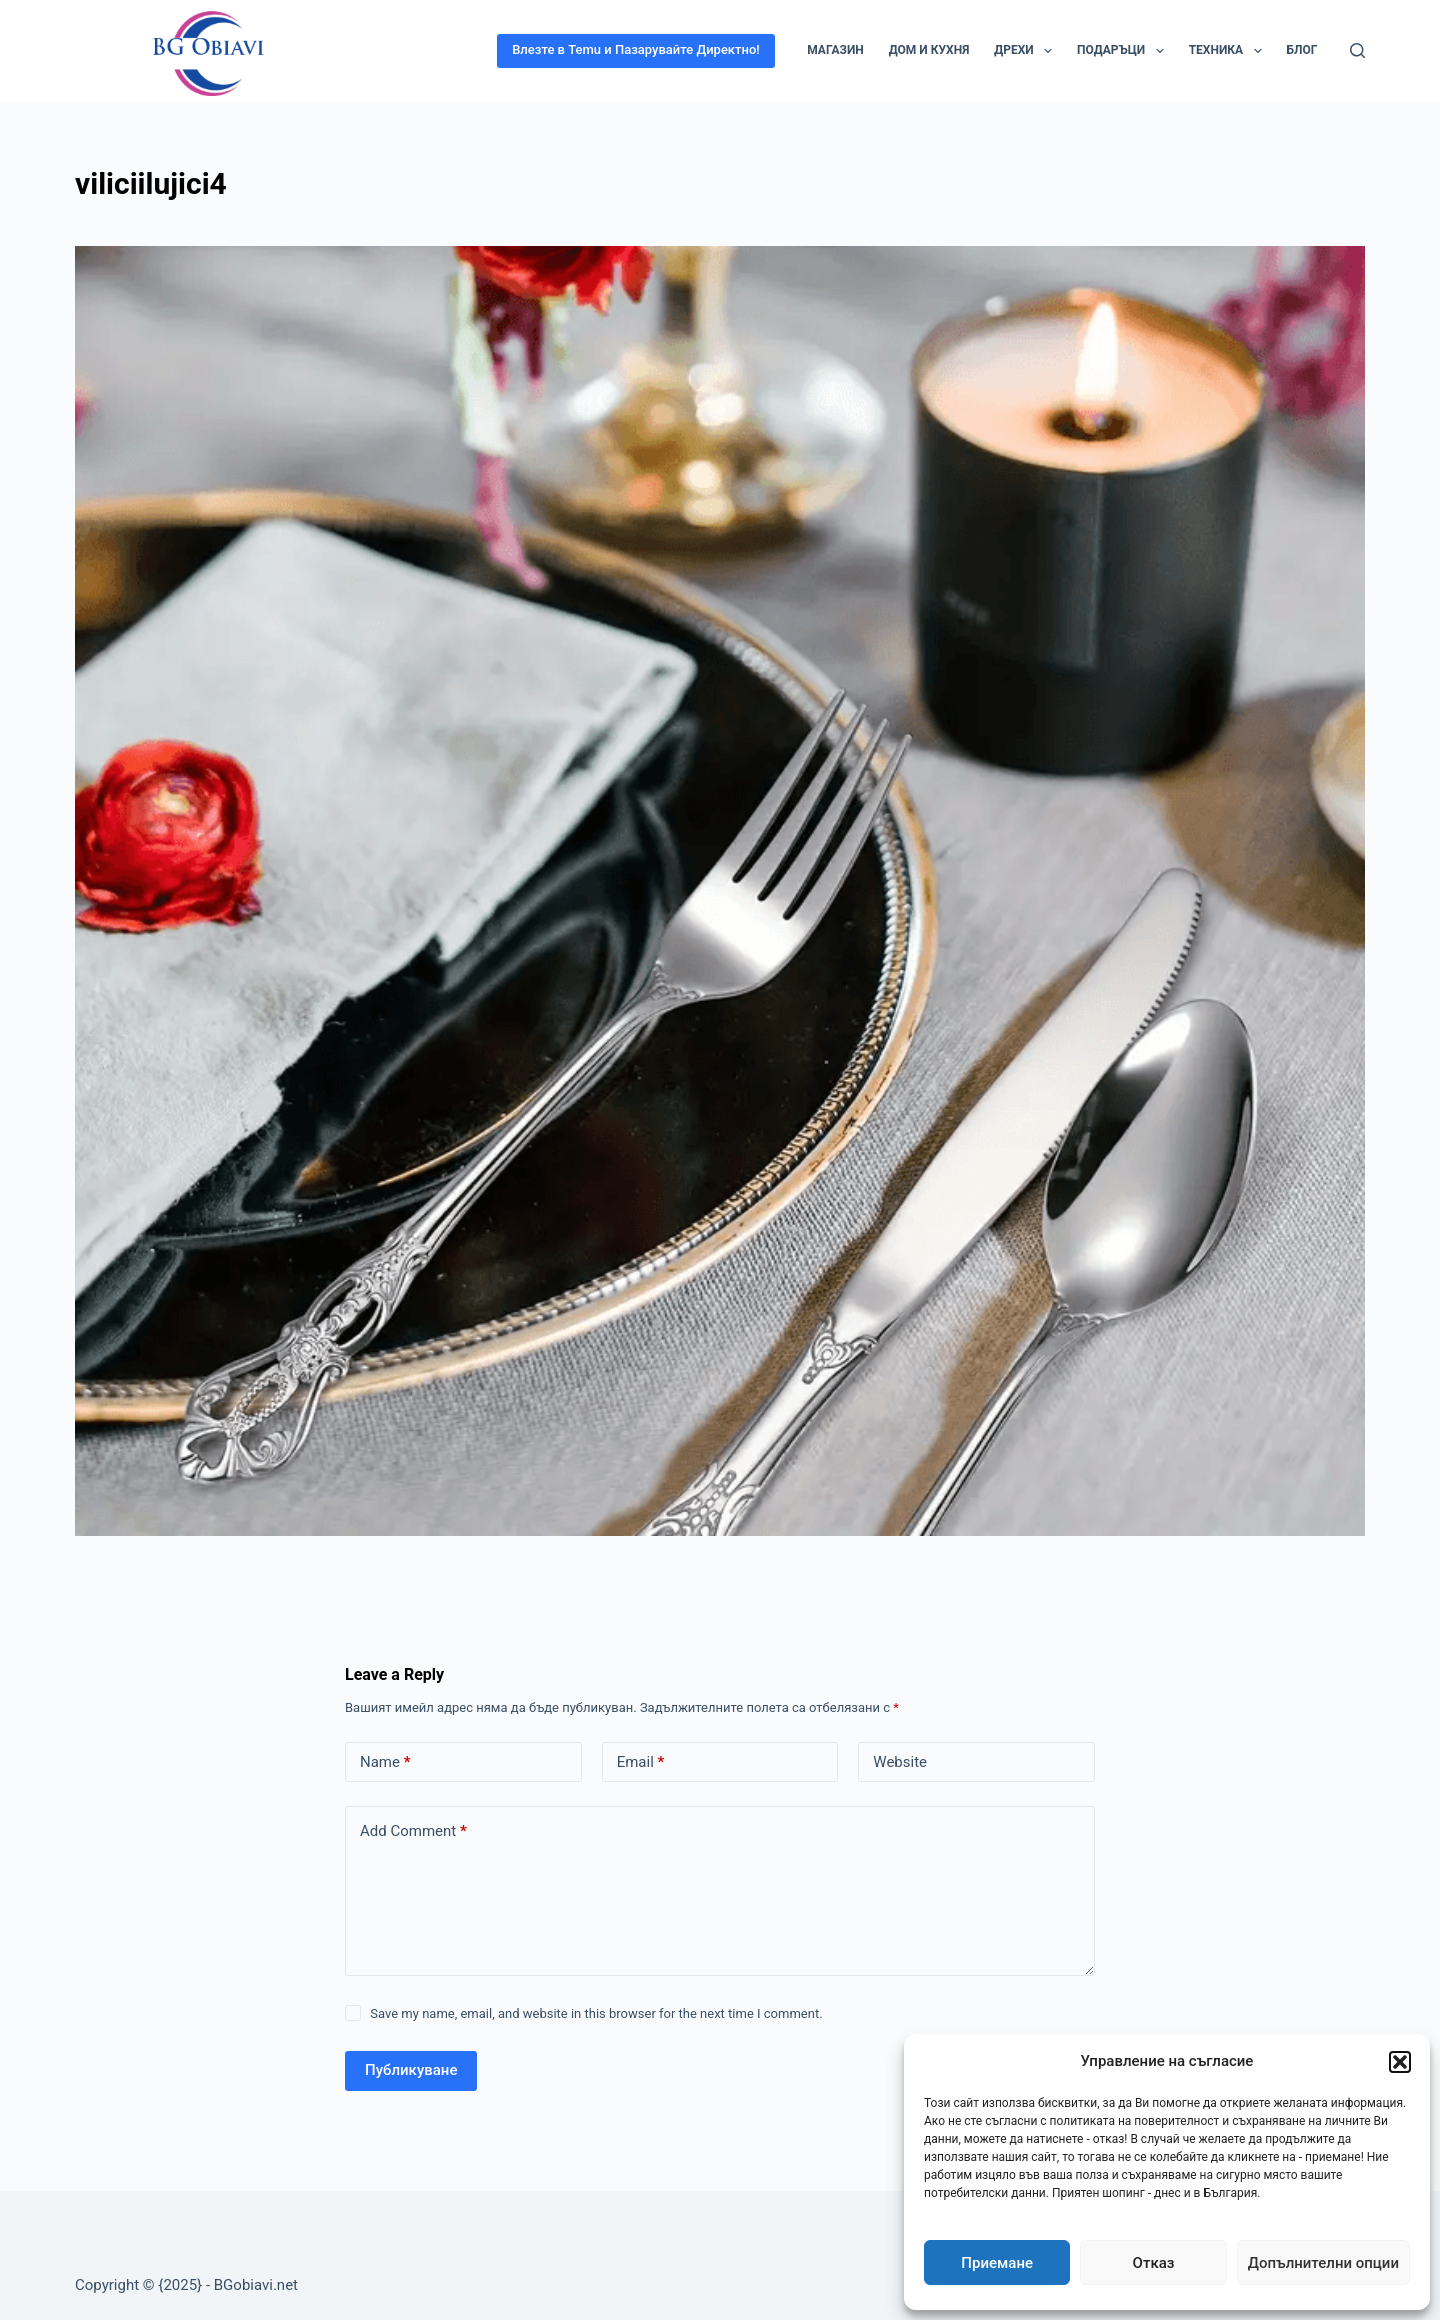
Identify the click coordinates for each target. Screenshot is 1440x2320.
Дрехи (1027, 51)
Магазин (835, 50)
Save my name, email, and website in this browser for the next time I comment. (596, 2013)
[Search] (1357, 50)
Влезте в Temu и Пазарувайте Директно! (636, 49)
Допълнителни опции (1323, 2263)
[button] (1400, 2062)
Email (641, 1762)
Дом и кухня (929, 50)
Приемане (997, 2263)
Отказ (1154, 2263)
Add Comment (413, 1831)
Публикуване (411, 2070)
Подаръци (1124, 51)
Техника (1229, 51)
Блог (1302, 50)
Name (385, 1762)
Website (900, 1762)
